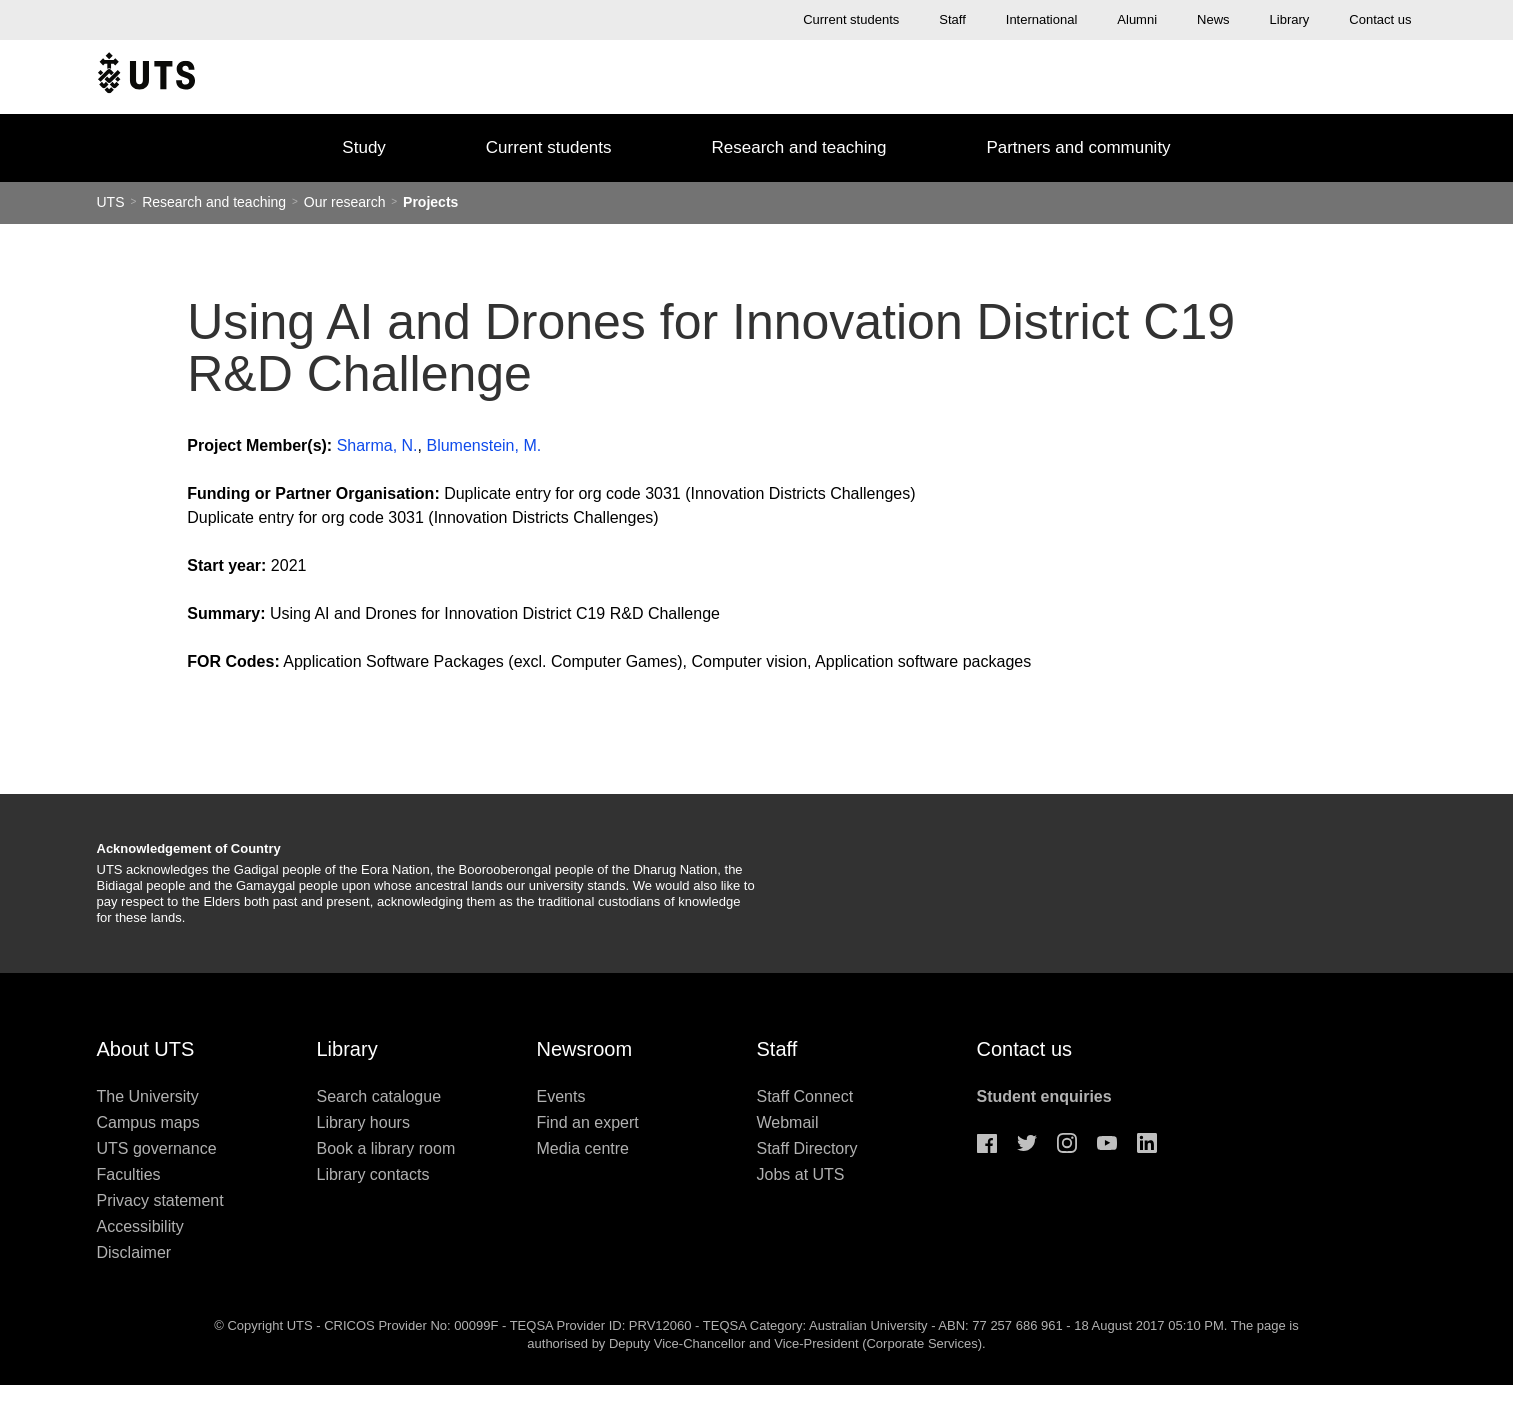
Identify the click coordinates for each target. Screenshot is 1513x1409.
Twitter (1027, 1143)
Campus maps (148, 1122)
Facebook (987, 1143)
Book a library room (386, 1148)
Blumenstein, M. (483, 445)
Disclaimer (134, 1252)
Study (363, 147)
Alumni (1137, 19)
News (1213, 19)
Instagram (1067, 1143)
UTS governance (157, 1148)
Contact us (1380, 19)
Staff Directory (807, 1148)
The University (148, 1096)
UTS (111, 202)
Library (1290, 19)
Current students (851, 19)
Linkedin (1147, 1143)
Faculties (129, 1174)
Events (561, 1096)
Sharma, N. (377, 445)
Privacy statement (160, 1200)
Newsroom (585, 1049)
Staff (952, 19)
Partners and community (1078, 147)
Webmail (788, 1122)
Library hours (363, 1122)
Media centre (583, 1148)
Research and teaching (799, 147)
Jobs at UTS (801, 1174)
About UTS (146, 1049)
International (1042, 19)
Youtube (1107, 1143)
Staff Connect (805, 1096)
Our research (345, 202)
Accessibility (140, 1226)
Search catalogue (379, 1096)
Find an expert (588, 1122)
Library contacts (373, 1174)
